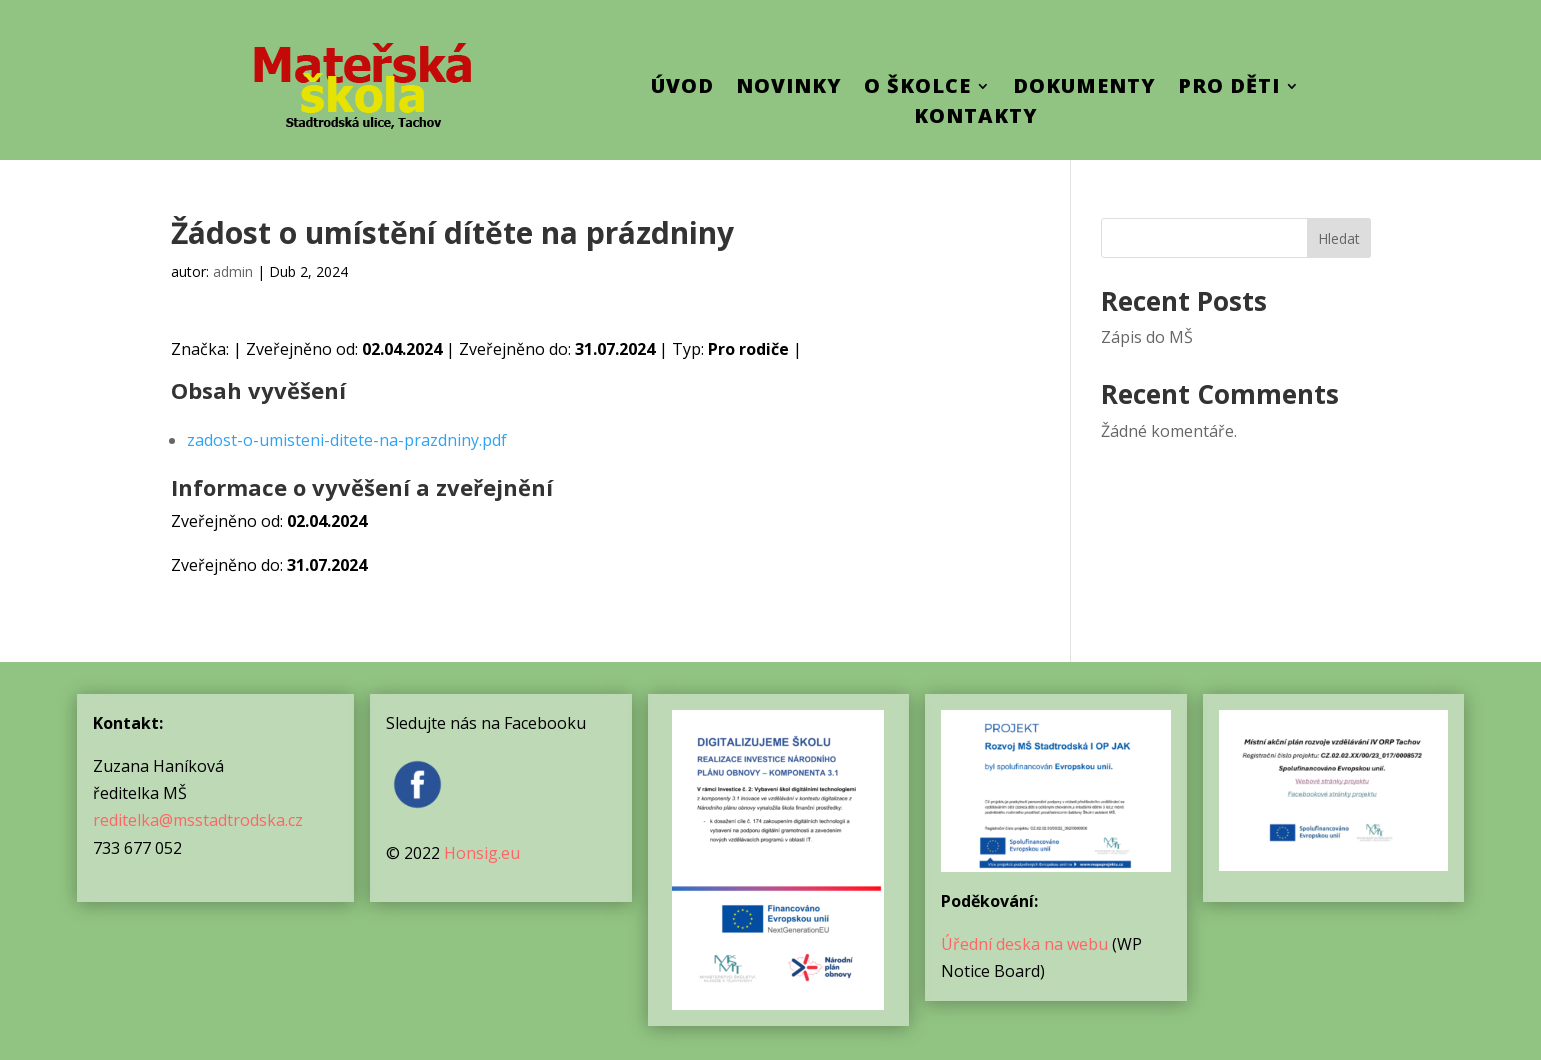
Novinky (789, 89)
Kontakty (976, 119)
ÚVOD (682, 89)
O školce (917, 89)
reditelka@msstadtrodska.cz (198, 820)
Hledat (1339, 238)
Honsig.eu (482, 853)
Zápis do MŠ (1147, 337)
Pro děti (1229, 89)
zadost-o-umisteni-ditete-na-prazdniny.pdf (347, 440)
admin (233, 271)
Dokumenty (1084, 89)
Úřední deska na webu (1024, 944)
